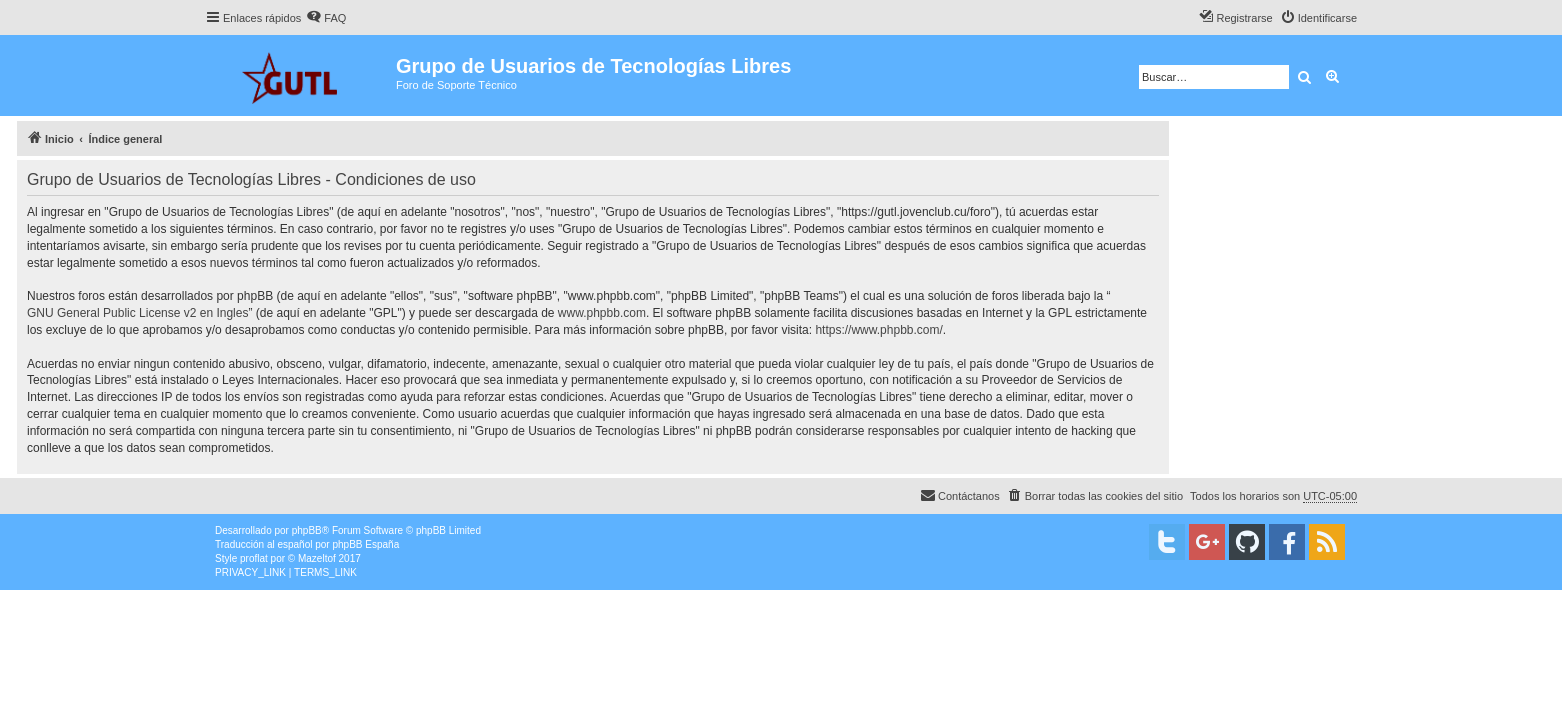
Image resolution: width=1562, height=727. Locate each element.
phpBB (307, 530)
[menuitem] (326, 18)
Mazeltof (317, 558)
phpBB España (365, 544)
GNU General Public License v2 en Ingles (137, 313)
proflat (254, 558)
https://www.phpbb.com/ (878, 330)
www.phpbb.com (602, 313)
